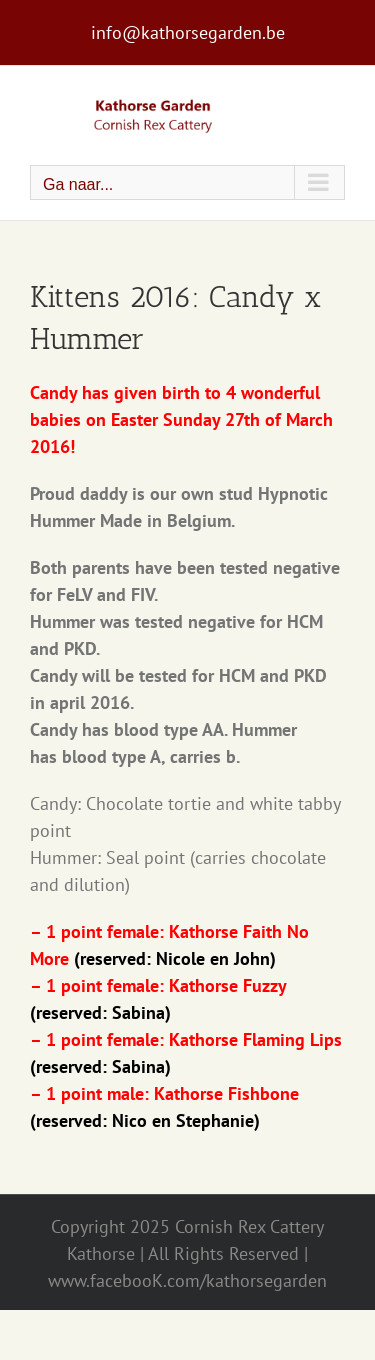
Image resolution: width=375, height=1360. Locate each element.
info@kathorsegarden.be (188, 32)
